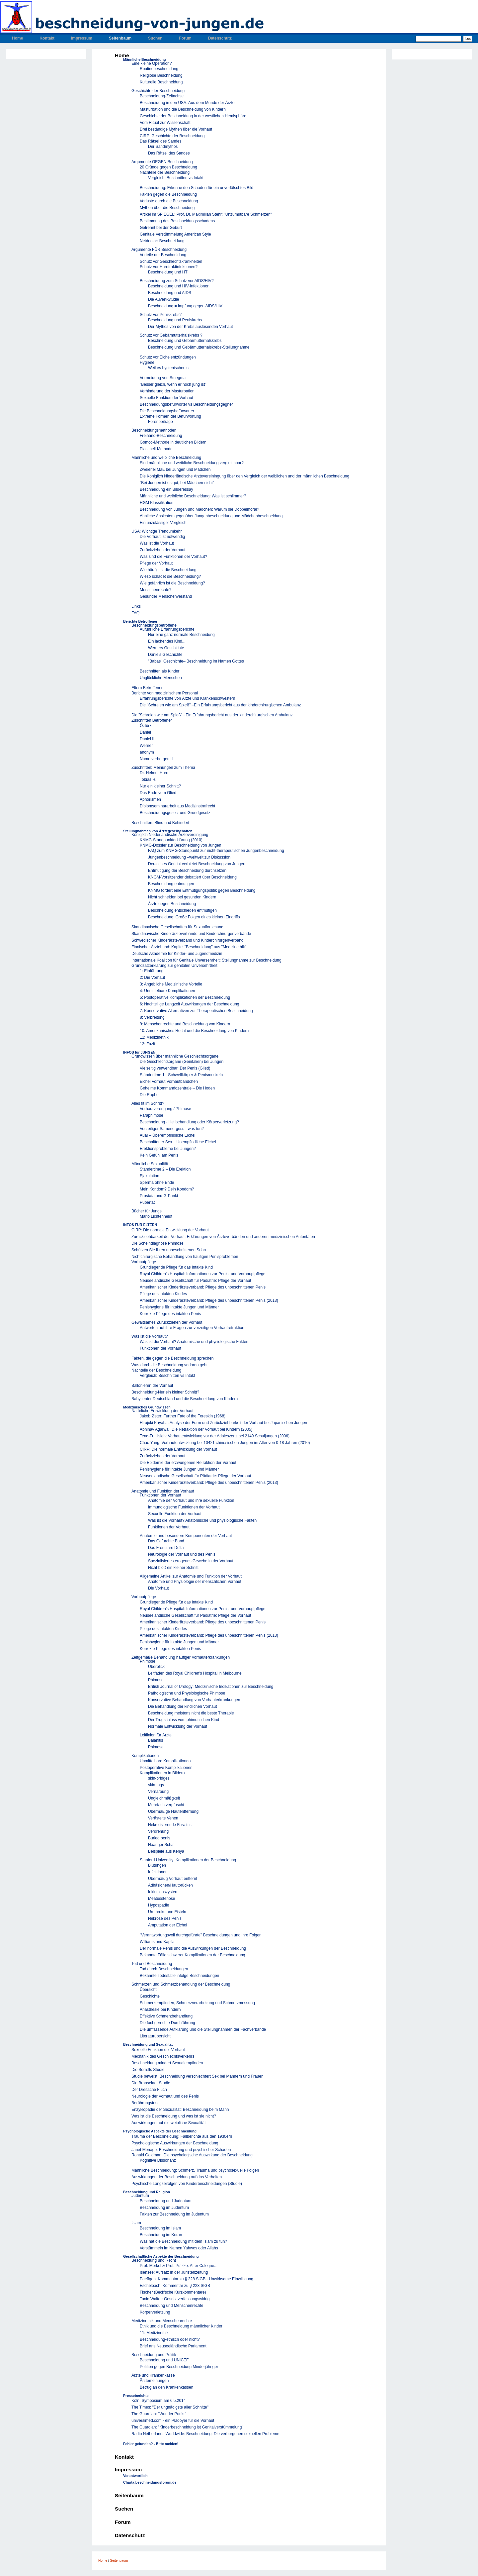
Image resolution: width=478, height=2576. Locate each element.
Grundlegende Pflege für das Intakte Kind (176, 1267)
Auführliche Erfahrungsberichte (167, 629)
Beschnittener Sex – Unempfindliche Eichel (178, 1142)
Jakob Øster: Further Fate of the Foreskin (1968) (182, 1416)
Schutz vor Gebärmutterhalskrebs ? (171, 335)
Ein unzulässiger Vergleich (163, 522)
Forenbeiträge (160, 421)
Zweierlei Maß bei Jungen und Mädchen (175, 469)
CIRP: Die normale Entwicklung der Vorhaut (170, 1230)
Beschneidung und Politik (153, 2354)
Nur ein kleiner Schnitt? (160, 786)
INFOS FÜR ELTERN (140, 1225)
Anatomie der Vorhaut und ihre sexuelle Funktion (191, 1500)
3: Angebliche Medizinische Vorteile (171, 984)
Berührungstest (144, 2103)
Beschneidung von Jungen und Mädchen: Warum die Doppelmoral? (199, 509)
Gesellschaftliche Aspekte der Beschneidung (161, 2256)
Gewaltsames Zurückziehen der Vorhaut (166, 1322)
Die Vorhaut (158, 1588)
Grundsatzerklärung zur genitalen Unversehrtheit (174, 965)
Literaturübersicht (155, 2036)
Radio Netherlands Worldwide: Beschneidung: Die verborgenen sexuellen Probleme (205, 2433)
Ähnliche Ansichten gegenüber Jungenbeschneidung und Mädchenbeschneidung (211, 516)
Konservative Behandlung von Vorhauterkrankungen (194, 1700)
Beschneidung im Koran (161, 2234)
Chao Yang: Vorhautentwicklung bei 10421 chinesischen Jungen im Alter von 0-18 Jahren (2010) (225, 1442)
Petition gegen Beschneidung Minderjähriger (179, 2366)
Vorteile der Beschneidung (163, 255)
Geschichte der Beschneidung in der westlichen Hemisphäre (193, 116)
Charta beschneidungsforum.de (149, 2482)
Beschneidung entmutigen (171, 883)
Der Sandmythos (163, 146)
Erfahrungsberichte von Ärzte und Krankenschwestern (187, 698)
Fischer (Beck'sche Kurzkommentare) (173, 2292)
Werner (146, 745)
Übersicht (148, 1989)
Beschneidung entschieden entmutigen (182, 910)
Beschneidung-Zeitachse (162, 96)
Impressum (81, 38)
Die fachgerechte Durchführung (167, 2022)
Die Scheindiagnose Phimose (157, 1243)
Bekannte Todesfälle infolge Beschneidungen (179, 1975)
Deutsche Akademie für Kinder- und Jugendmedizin (176, 953)
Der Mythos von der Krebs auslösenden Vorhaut (190, 326)
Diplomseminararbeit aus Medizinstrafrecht (177, 806)
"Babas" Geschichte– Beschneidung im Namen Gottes (196, 661)
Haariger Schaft (162, 1844)
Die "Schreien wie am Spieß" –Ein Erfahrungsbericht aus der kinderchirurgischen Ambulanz (220, 705)
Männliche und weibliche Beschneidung (166, 457)
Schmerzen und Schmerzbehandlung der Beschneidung (180, 1984)
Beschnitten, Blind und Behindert (160, 822)
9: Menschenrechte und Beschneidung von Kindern (185, 1024)
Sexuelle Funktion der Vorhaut (166, 397)
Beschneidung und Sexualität (148, 2044)
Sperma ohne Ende (157, 1182)
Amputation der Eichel (167, 1925)
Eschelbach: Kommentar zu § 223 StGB (175, 2285)
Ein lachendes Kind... (167, 641)
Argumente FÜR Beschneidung (159, 249)
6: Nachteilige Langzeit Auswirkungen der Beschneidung (189, 1004)
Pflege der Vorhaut (156, 563)
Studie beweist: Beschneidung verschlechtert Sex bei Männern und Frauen (197, 2076)
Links (136, 606)
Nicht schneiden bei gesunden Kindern (182, 897)
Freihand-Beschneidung (161, 435)
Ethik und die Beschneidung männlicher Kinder (181, 2326)
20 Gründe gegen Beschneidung (168, 167)
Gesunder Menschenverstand (166, 596)
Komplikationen (145, 1755)
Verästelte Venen (163, 1818)
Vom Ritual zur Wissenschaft (165, 122)
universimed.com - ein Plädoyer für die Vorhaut (172, 2420)
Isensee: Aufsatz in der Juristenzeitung (174, 2272)
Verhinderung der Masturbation (167, 391)
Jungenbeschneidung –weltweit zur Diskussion (189, 857)
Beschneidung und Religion (146, 2192)
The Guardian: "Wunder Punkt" (158, 2414)
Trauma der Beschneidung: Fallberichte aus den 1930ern (181, 2136)
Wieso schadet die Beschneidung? (170, 576)
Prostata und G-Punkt (159, 1195)
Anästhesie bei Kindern (160, 2009)
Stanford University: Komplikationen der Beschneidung (188, 1860)
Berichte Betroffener (140, 621)
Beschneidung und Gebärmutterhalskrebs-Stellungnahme (199, 347)
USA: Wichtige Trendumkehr (156, 531)
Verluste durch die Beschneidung (169, 201)
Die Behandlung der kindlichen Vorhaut (182, 1706)
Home (17, 38)
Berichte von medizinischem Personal (164, 693)
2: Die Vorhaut (152, 977)
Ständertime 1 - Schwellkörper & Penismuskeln (181, 1075)
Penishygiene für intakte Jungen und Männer (179, 1307)
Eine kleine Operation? (151, 63)
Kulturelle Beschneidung (161, 82)
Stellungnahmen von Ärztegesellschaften (157, 831)
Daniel (145, 732)
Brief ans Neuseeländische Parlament (173, 2346)
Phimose (147, 1661)
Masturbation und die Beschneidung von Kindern (183, 109)
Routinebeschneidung (159, 68)
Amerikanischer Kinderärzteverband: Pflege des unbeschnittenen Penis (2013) (209, 1300)
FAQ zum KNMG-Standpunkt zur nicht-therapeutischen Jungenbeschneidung (216, 850)
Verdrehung (158, 1831)
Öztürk (145, 725)
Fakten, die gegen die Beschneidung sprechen (172, 1358)
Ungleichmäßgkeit (164, 1798)
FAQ (135, 613)
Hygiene (147, 362)
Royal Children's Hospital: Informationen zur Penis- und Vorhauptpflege (203, 1274)
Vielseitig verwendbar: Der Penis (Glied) (175, 1068)
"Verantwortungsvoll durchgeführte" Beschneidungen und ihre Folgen (201, 1935)
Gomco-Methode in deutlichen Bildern (173, 442)
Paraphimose (151, 1115)
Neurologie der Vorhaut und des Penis (181, 1554)
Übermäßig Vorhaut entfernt (172, 1878)
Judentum (140, 2195)
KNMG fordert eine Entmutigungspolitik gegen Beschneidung (202, 890)
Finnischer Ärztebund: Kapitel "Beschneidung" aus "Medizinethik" (188, 947)
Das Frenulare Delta (166, 1547)
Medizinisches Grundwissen (147, 1407)
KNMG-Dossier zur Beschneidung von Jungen (180, 845)
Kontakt (47, 38)
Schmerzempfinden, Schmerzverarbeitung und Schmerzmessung (197, 2003)
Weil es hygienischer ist (169, 367)
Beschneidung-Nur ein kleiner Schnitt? (165, 1392)
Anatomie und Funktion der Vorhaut (162, 1491)
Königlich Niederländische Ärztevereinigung (169, 834)
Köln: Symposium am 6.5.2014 (158, 2400)
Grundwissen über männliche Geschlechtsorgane (174, 1056)
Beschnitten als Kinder (159, 671)
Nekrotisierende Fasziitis (170, 1824)
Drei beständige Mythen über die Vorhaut (176, 129)
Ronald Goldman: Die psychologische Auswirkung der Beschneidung (192, 2155)
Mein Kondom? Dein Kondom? (167, 1189)
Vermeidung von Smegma (163, 377)
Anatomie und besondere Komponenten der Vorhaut (186, 1535)
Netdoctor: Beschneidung (162, 241)
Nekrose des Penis (165, 1918)
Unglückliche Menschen (161, 677)
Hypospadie (158, 1905)
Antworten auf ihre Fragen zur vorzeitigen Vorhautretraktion (192, 1327)
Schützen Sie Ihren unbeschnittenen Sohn (168, 1250)
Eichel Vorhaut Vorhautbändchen (169, 1081)
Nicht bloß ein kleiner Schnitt (173, 1567)
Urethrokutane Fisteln (167, 1911)
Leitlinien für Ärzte (156, 1735)
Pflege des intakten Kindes (163, 1293)
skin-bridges (159, 1778)
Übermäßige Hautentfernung (173, 1811)
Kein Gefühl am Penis (159, 1155)
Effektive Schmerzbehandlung (166, 2016)
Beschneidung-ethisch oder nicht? (170, 2339)
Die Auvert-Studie (163, 299)
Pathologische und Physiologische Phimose (186, 1693)
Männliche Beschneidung (144, 59)
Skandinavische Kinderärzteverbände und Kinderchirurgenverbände (191, 933)
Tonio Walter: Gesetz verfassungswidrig (174, 2299)
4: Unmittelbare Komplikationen (167, 990)
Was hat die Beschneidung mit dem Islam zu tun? (183, 2241)
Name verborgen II (156, 759)
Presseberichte (135, 2396)
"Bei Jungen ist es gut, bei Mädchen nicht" (177, 482)
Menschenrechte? (155, 589)
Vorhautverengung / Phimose (165, 1108)
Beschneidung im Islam (160, 2228)
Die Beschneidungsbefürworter (167, 411)
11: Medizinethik (154, 1037)
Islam (136, 2222)
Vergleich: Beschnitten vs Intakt (175, 177)
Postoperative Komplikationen (166, 1767)
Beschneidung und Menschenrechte (171, 2305)
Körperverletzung (155, 2312)
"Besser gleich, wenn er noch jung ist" (173, 384)
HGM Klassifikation (156, 502)
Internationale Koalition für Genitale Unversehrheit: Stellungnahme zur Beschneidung (206, 960)
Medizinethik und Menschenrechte (161, 2320)
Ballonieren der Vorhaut (152, 1385)
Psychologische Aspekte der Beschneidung (160, 2131)
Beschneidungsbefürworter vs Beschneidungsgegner (186, 404)
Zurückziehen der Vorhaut (162, 550)
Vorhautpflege (143, 1262)
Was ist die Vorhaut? (149, 1336)
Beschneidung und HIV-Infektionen (178, 286)
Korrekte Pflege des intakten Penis (170, 1313)
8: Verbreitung (152, 1017)
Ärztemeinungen (154, 2380)
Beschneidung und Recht (153, 2260)
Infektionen (158, 1872)
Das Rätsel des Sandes (160, 141)
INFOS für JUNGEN (139, 1052)
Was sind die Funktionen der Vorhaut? (173, 556)
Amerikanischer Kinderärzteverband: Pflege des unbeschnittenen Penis (203, 1287)
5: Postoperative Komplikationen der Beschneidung (185, 997)
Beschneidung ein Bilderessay (166, 489)
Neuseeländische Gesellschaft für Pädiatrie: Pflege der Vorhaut (195, 1280)
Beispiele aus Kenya (166, 1851)
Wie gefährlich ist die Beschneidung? (172, 583)
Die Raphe (149, 1094)
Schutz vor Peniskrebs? (161, 314)
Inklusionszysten (162, 1892)
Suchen (155, 38)
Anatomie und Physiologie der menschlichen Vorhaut (194, 1581)
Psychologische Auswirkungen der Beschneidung (174, 2143)
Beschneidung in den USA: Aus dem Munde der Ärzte (187, 102)
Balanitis (155, 1740)
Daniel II (147, 739)
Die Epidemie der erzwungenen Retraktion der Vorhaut (188, 1462)
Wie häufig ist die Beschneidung (168, 569)
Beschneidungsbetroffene (154, 625)
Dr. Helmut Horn (154, 773)
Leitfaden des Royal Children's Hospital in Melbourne (195, 1673)
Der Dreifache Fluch (149, 2089)
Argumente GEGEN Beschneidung (162, 161)
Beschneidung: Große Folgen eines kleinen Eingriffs (194, 917)
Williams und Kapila (157, 1941)
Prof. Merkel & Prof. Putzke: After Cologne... (178, 2265)
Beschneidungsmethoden (153, 430)
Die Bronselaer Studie (150, 2083)
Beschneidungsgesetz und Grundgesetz (175, 812)
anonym (147, 752)
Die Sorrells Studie (147, 2069)
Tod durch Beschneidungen (164, 1969)
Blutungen (157, 1865)
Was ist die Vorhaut (157, 543)
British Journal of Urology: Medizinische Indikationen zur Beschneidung (211, 1686)
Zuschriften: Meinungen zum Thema (163, 767)
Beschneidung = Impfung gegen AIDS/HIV (185, 306)
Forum (185, 38)
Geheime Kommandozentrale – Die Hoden (177, 1088)
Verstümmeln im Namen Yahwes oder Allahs (179, 2248)
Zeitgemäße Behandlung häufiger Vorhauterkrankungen (180, 1657)
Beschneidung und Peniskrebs (175, 320)
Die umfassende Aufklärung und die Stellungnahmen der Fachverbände (203, 2029)
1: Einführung (151, 971)
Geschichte (150, 1996)
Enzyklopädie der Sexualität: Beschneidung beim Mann (180, 2109)
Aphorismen (150, 799)
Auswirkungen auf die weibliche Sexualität (168, 2122)
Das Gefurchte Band (166, 1541)
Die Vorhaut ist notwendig (162, 536)
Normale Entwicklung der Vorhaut (177, 1726)
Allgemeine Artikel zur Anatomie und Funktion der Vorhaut (191, 1576)
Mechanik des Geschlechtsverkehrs (162, 2056)
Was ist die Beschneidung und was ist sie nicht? (173, 2116)
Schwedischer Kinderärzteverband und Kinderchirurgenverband (187, 940)
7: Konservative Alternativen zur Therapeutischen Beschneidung (196, 1010)
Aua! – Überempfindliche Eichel (167, 1135)
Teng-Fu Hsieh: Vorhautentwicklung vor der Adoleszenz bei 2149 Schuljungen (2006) (214, 1436)
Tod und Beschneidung (151, 1963)
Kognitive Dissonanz (158, 2160)
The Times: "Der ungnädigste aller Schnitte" (169, 2407)
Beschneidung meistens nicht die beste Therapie (191, 1713)
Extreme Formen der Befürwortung (170, 416)
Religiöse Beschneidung (161, 75)
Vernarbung (158, 1791)
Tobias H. (148, 779)
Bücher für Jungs (146, 1211)
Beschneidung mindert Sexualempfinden (167, 2063)
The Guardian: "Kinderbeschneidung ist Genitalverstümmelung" (187, 2427)
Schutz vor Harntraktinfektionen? (169, 266)
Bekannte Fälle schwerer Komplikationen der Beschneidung (192, 1955)
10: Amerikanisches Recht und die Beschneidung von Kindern (194, 1030)
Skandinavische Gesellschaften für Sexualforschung (177, 927)
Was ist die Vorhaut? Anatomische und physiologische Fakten (194, 1341)
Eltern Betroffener (147, 687)
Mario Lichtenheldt (156, 1216)
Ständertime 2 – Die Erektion (165, 1169)
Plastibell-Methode (156, 449)
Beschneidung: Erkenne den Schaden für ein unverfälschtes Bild (196, 187)
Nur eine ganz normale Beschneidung (181, 634)
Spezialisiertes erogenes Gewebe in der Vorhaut (190, 1561)
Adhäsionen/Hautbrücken (170, 1885)
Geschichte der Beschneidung (158, 90)
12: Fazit (147, 1044)
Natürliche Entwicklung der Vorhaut (162, 1410)
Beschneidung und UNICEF (164, 2360)
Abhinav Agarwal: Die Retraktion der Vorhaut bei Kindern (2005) (196, 1429)
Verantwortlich (135, 2476)
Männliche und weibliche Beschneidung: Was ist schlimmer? (193, 496)
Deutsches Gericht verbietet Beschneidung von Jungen (196, 864)
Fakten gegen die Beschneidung (168, 194)
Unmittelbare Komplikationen (165, 1761)
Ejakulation (149, 1176)
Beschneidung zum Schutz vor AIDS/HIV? (177, 280)
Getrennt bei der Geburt (161, 227)
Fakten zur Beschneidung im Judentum (174, 2214)
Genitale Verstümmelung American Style (175, 234)
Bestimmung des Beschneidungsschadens (177, 221)
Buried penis (159, 1838)
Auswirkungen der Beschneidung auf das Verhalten (176, 2177)
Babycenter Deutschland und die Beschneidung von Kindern (184, 1398)
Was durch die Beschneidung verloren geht (169, 1365)
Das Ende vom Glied (158, 792)
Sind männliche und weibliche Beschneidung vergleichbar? (192, 463)
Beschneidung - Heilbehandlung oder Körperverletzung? (189, 1122)
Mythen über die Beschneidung (167, 207)
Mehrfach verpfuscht (166, 1805)
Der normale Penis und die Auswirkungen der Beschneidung (193, 1948)
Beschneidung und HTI (168, 272)
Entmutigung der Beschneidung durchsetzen (187, 870)
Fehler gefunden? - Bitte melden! (150, 2444)
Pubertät (147, 1202)
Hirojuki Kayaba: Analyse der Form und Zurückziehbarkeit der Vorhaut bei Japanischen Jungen (223, 1422)
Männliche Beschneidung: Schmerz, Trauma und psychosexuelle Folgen (195, 2170)
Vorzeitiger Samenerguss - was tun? (172, 1128)
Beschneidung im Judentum (164, 2207)
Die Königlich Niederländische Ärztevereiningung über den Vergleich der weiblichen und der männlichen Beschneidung (244, 476)
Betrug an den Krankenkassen (166, 2387)
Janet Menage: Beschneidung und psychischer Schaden (181, 2149)
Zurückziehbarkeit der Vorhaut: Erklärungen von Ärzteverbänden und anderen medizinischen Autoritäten (223, 1236)
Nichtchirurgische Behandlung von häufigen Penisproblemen (184, 1256)
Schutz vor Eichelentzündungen (168, 357)
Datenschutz (220, 38)
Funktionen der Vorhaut (160, 1348)
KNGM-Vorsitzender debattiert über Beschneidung (192, 877)
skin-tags (156, 1785)
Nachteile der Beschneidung (165, 172)
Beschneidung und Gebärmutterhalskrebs (184, 340)
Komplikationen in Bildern (162, 1773)
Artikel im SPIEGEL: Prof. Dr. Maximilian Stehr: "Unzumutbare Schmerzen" (206, 214)
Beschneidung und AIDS (169, 292)
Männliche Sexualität (149, 1164)
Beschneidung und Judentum (165, 2201)
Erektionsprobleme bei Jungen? (168, 1148)
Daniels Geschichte (165, 654)
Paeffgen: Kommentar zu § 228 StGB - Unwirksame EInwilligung (196, 2279)
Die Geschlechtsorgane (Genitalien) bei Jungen (181, 1061)
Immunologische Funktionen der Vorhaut (183, 1507)
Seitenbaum (120, 38)
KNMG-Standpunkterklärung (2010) (171, 840)
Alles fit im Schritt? (147, 1103)
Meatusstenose (161, 1898)
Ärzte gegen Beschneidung (172, 903)
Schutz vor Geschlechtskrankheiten (171, 261)
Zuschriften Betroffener (151, 720)
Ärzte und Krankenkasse (153, 2375)
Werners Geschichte (166, 648)
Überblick (156, 1666)
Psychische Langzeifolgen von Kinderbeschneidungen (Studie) (186, 2183)
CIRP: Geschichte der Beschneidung (172, 136)
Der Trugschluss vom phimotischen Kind (183, 1719)
